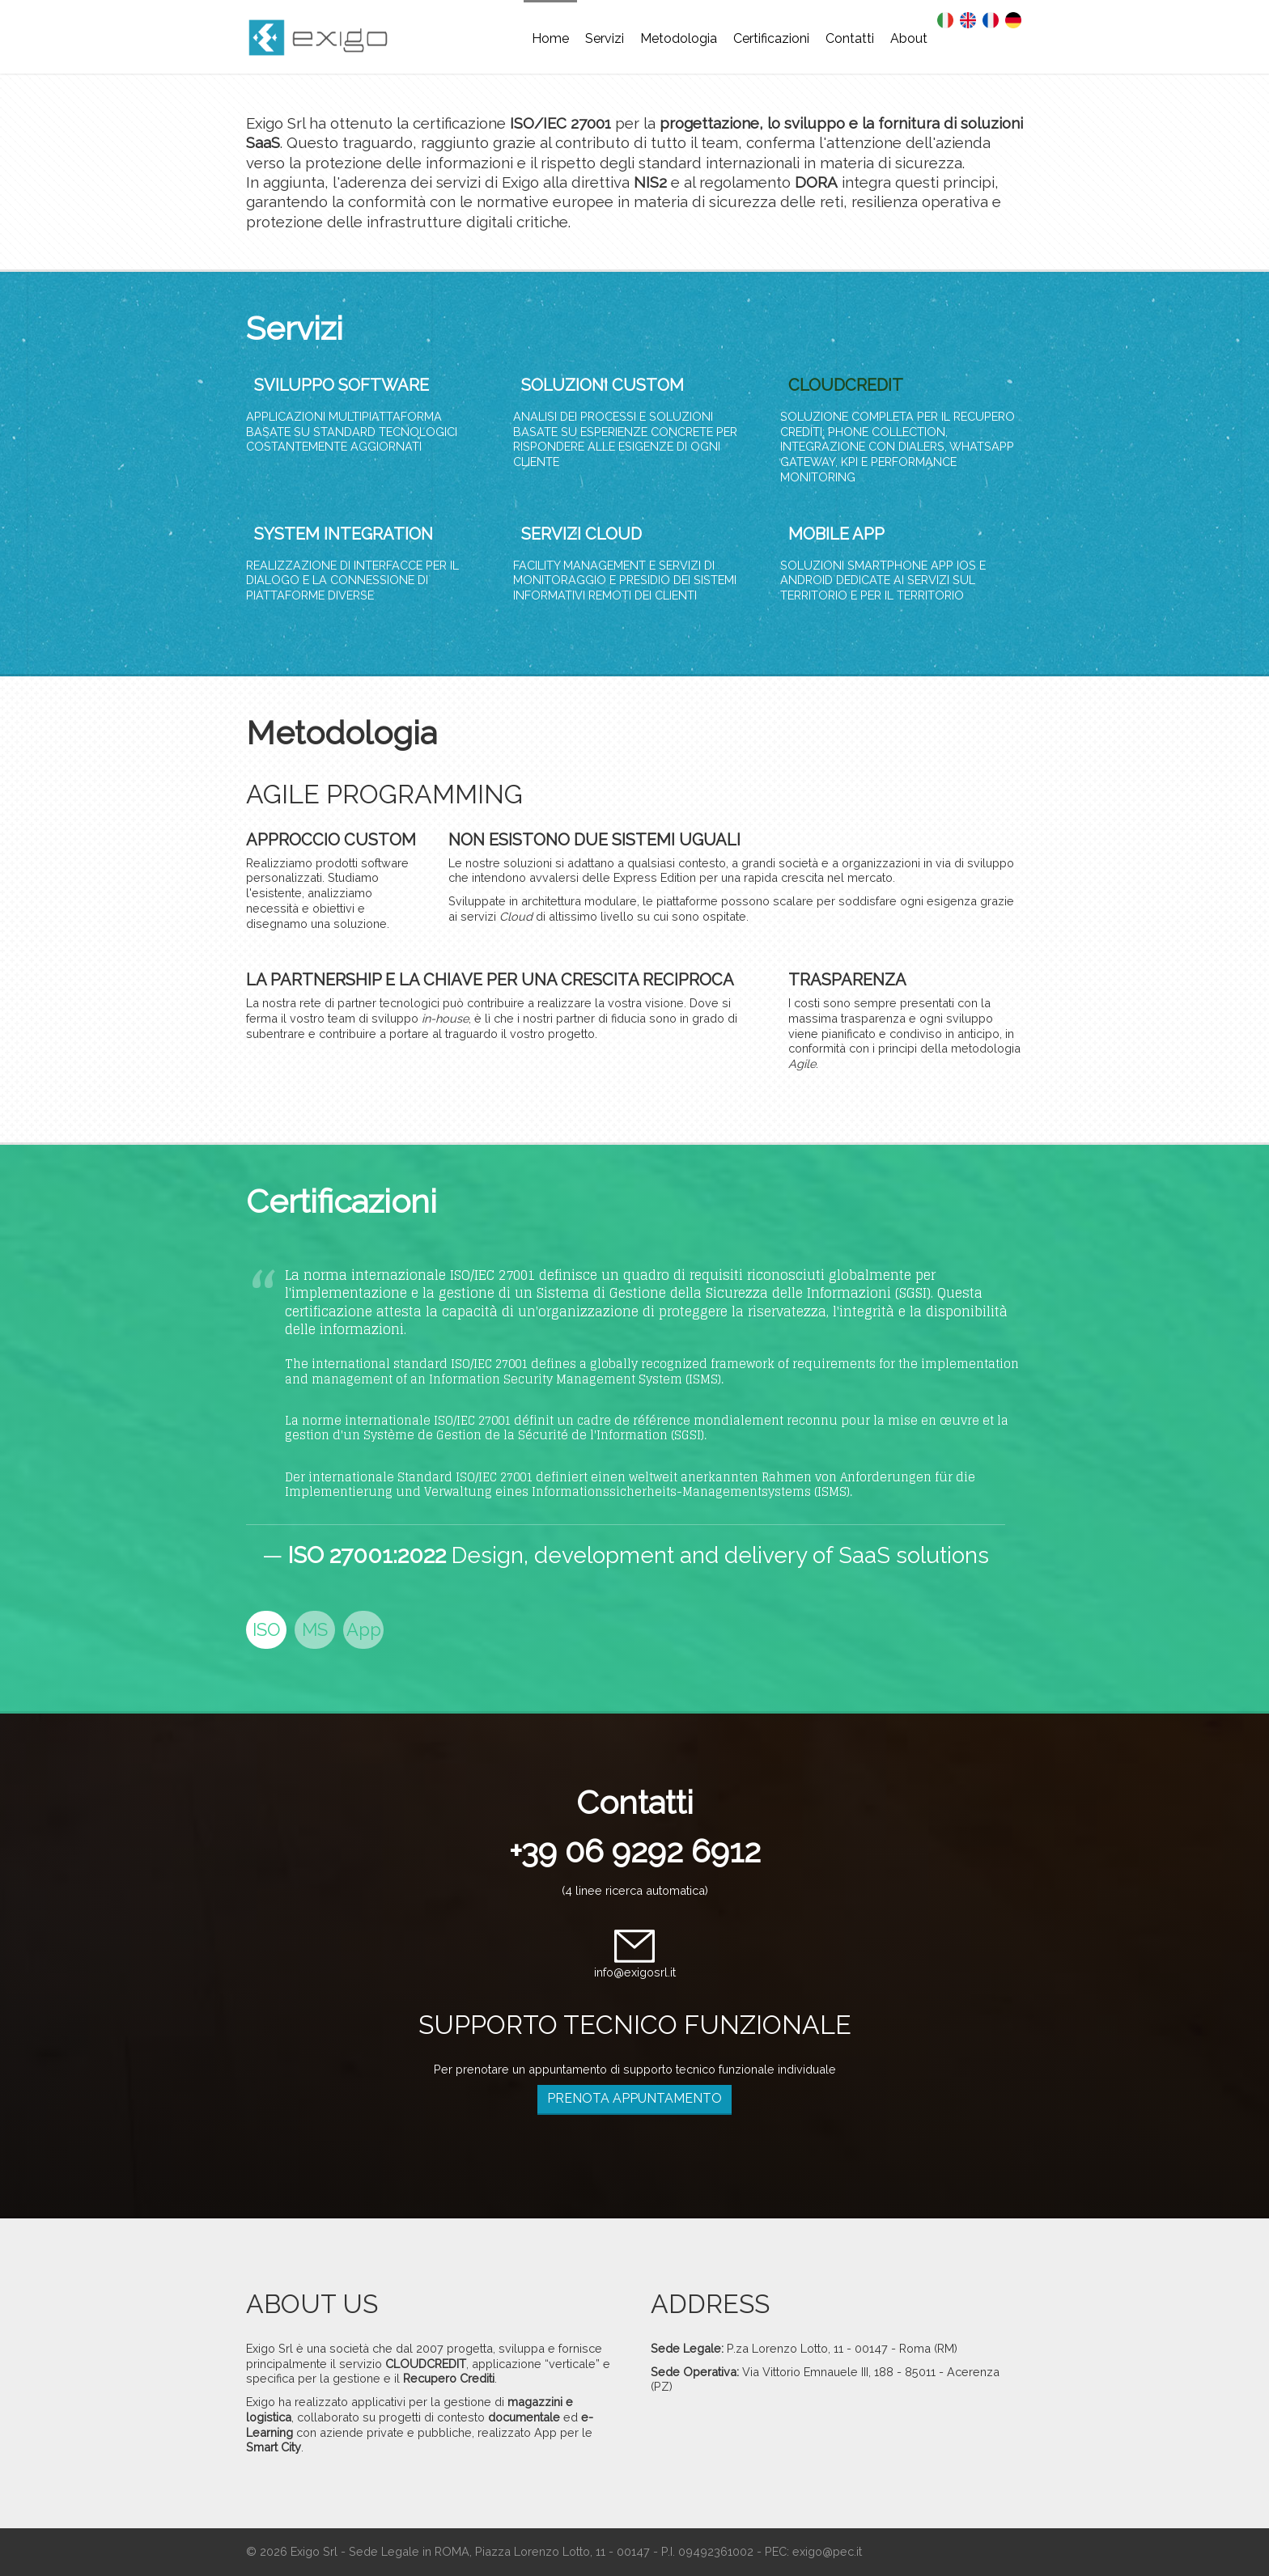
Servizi (604, 38)
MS (315, 1629)
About (908, 38)
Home (550, 38)
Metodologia (678, 38)
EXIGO (327, 39)
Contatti (849, 38)
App (363, 1629)
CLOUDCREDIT (845, 385)
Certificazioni (771, 38)
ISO (266, 1629)
